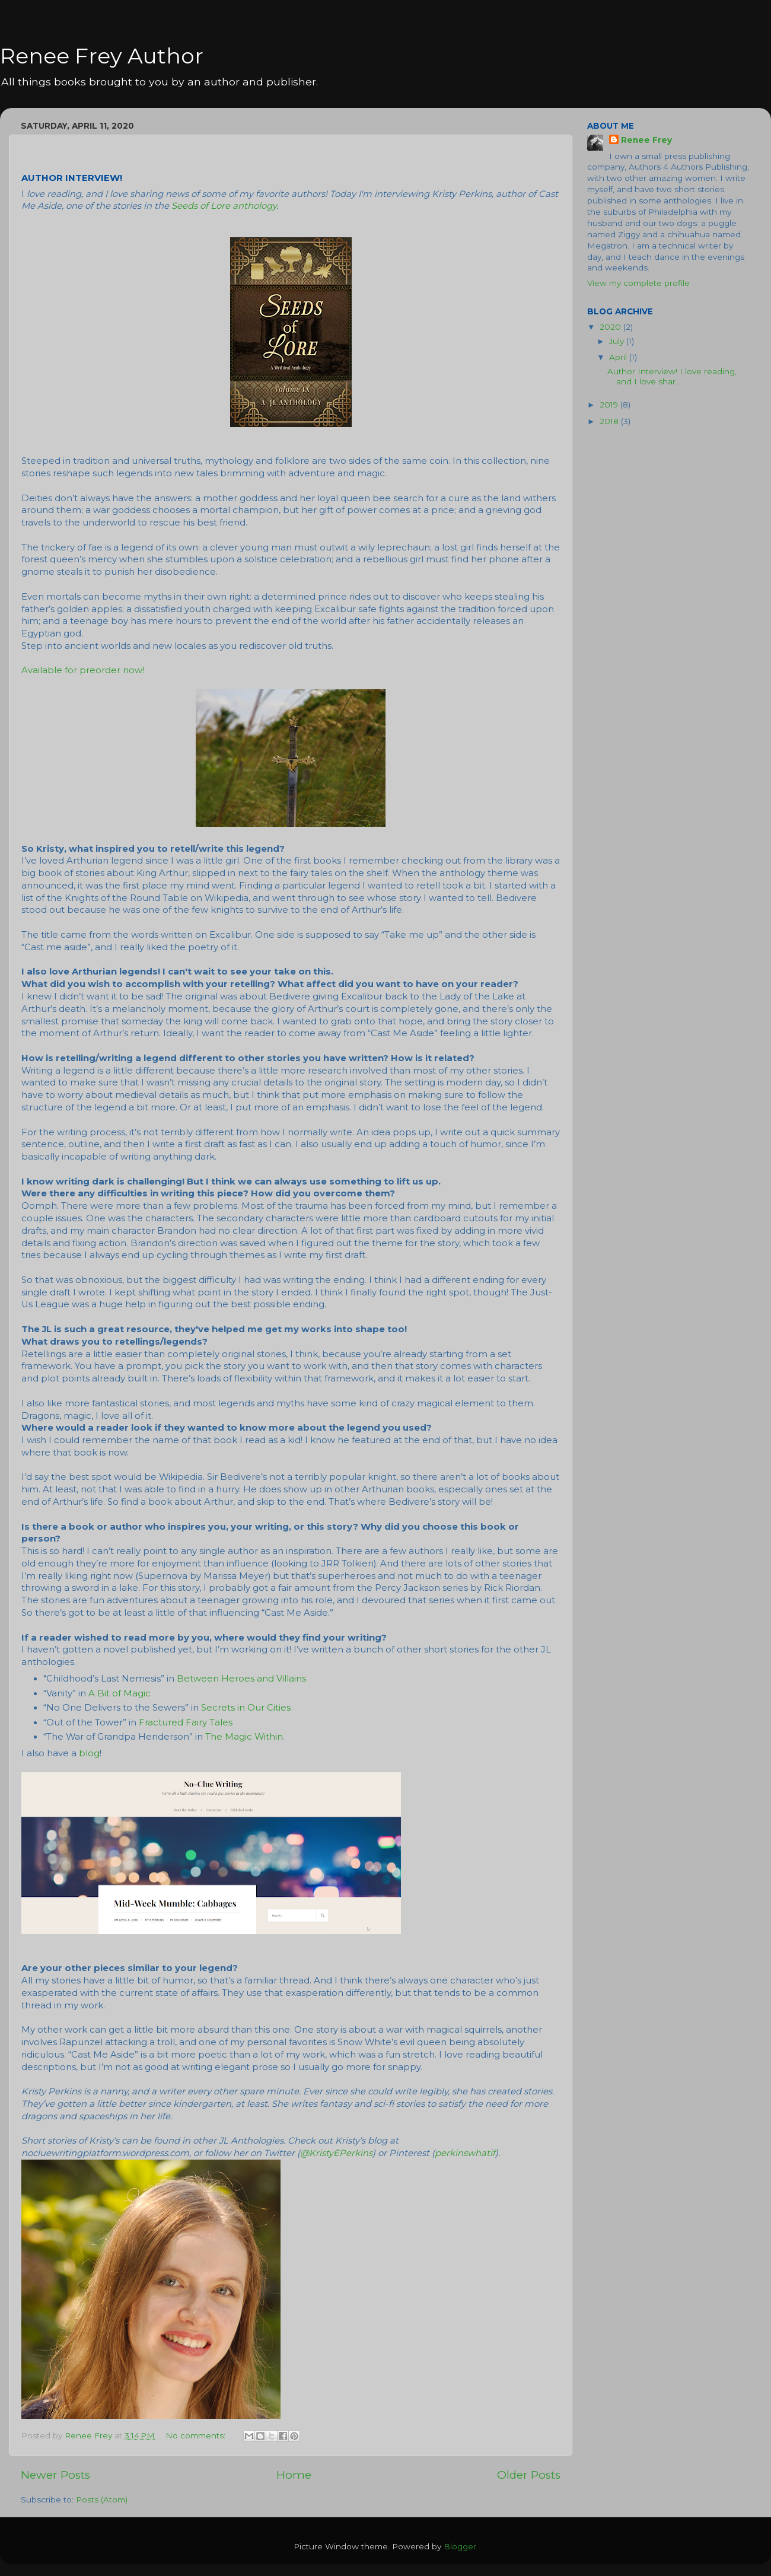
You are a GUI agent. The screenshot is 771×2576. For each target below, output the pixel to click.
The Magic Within (244, 1736)
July (617, 341)
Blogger (460, 2546)
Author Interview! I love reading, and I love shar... (672, 376)
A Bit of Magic (119, 1693)
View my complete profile (638, 283)
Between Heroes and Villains (241, 1678)
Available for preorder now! (82, 670)
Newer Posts (55, 2475)
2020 (611, 327)
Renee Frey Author (101, 56)
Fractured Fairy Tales (185, 1722)
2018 (610, 421)
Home (293, 2475)
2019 (610, 404)
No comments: (196, 2435)
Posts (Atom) (102, 2499)
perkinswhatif (465, 2153)
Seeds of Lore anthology (223, 205)
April (619, 357)
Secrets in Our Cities (246, 1707)
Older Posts (528, 2475)
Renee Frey (646, 140)
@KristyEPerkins (336, 2153)
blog (89, 1753)
